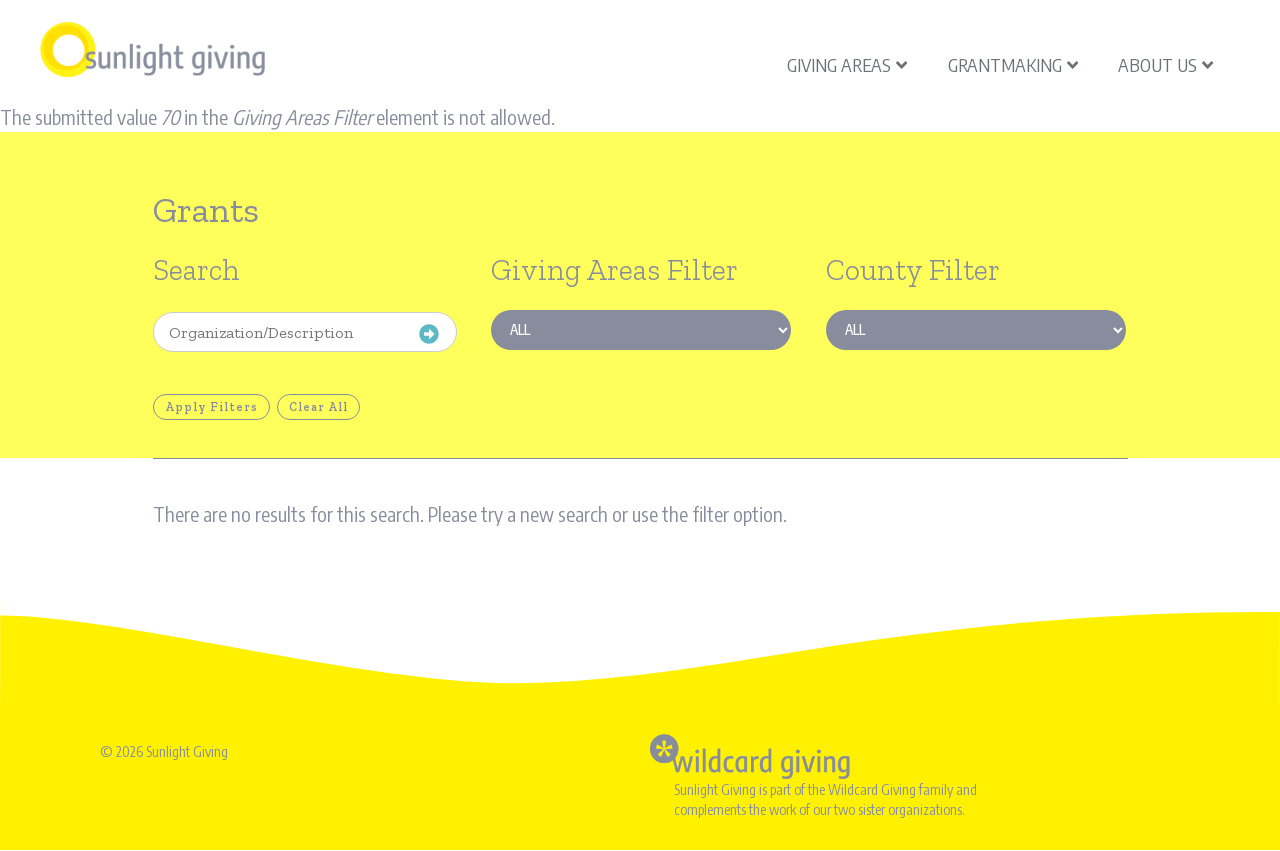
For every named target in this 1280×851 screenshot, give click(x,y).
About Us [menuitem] (1165, 64)
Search (196, 270)
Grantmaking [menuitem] (1013, 64)
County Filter (913, 270)
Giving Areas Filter (614, 270)
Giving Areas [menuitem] (847, 64)
